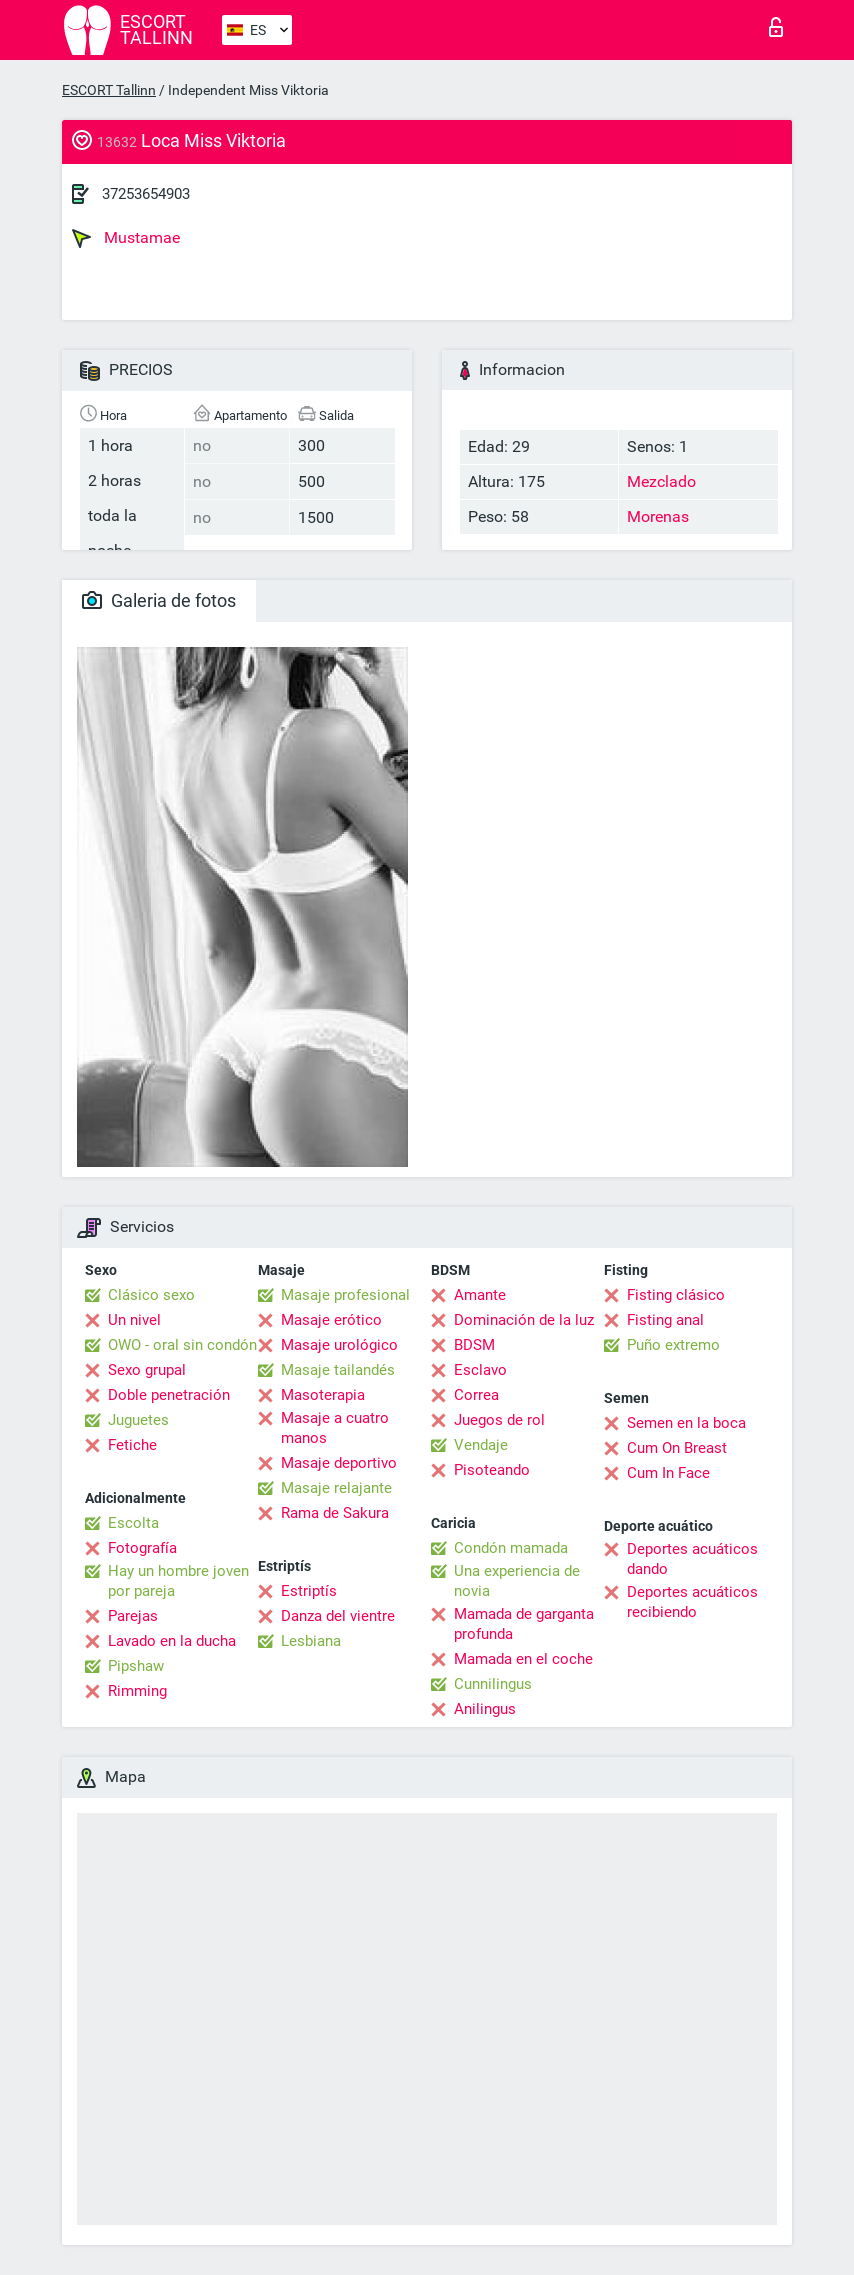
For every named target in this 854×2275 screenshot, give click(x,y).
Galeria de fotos (159, 600)
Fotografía (142, 1548)
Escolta (133, 1523)
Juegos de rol (499, 1420)
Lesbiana (311, 1641)
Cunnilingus (493, 1684)
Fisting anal (665, 1320)
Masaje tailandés (338, 1370)
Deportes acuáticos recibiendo (692, 1602)
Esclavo (480, 1370)
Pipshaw (136, 1666)
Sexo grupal (147, 1370)
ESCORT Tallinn (109, 90)
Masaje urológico (339, 1345)
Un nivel (134, 1320)
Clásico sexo (151, 1295)
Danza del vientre (338, 1616)
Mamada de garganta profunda (524, 1624)
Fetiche (132, 1445)
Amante (480, 1295)
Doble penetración (169, 1395)
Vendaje (481, 1445)
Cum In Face (668, 1473)
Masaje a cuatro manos (335, 1428)
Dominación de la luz (524, 1320)
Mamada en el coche (523, 1659)
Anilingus (485, 1709)
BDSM (474, 1345)
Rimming (137, 1691)
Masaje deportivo (339, 1463)
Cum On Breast (677, 1448)
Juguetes (138, 1420)
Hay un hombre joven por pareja (178, 1581)
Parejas (133, 1616)
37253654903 (146, 194)
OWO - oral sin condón (182, 1345)
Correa (476, 1395)
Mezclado (661, 481)
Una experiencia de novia (517, 1581)
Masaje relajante (336, 1488)
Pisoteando (492, 1470)
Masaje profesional (345, 1295)
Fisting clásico (676, 1295)
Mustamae (126, 238)
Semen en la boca (686, 1423)
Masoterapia (323, 1395)
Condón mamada (511, 1548)
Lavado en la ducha (172, 1641)
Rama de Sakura (335, 1513)
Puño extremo (673, 1345)
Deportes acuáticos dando (692, 1559)
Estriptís (309, 1591)
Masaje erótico (331, 1320)
